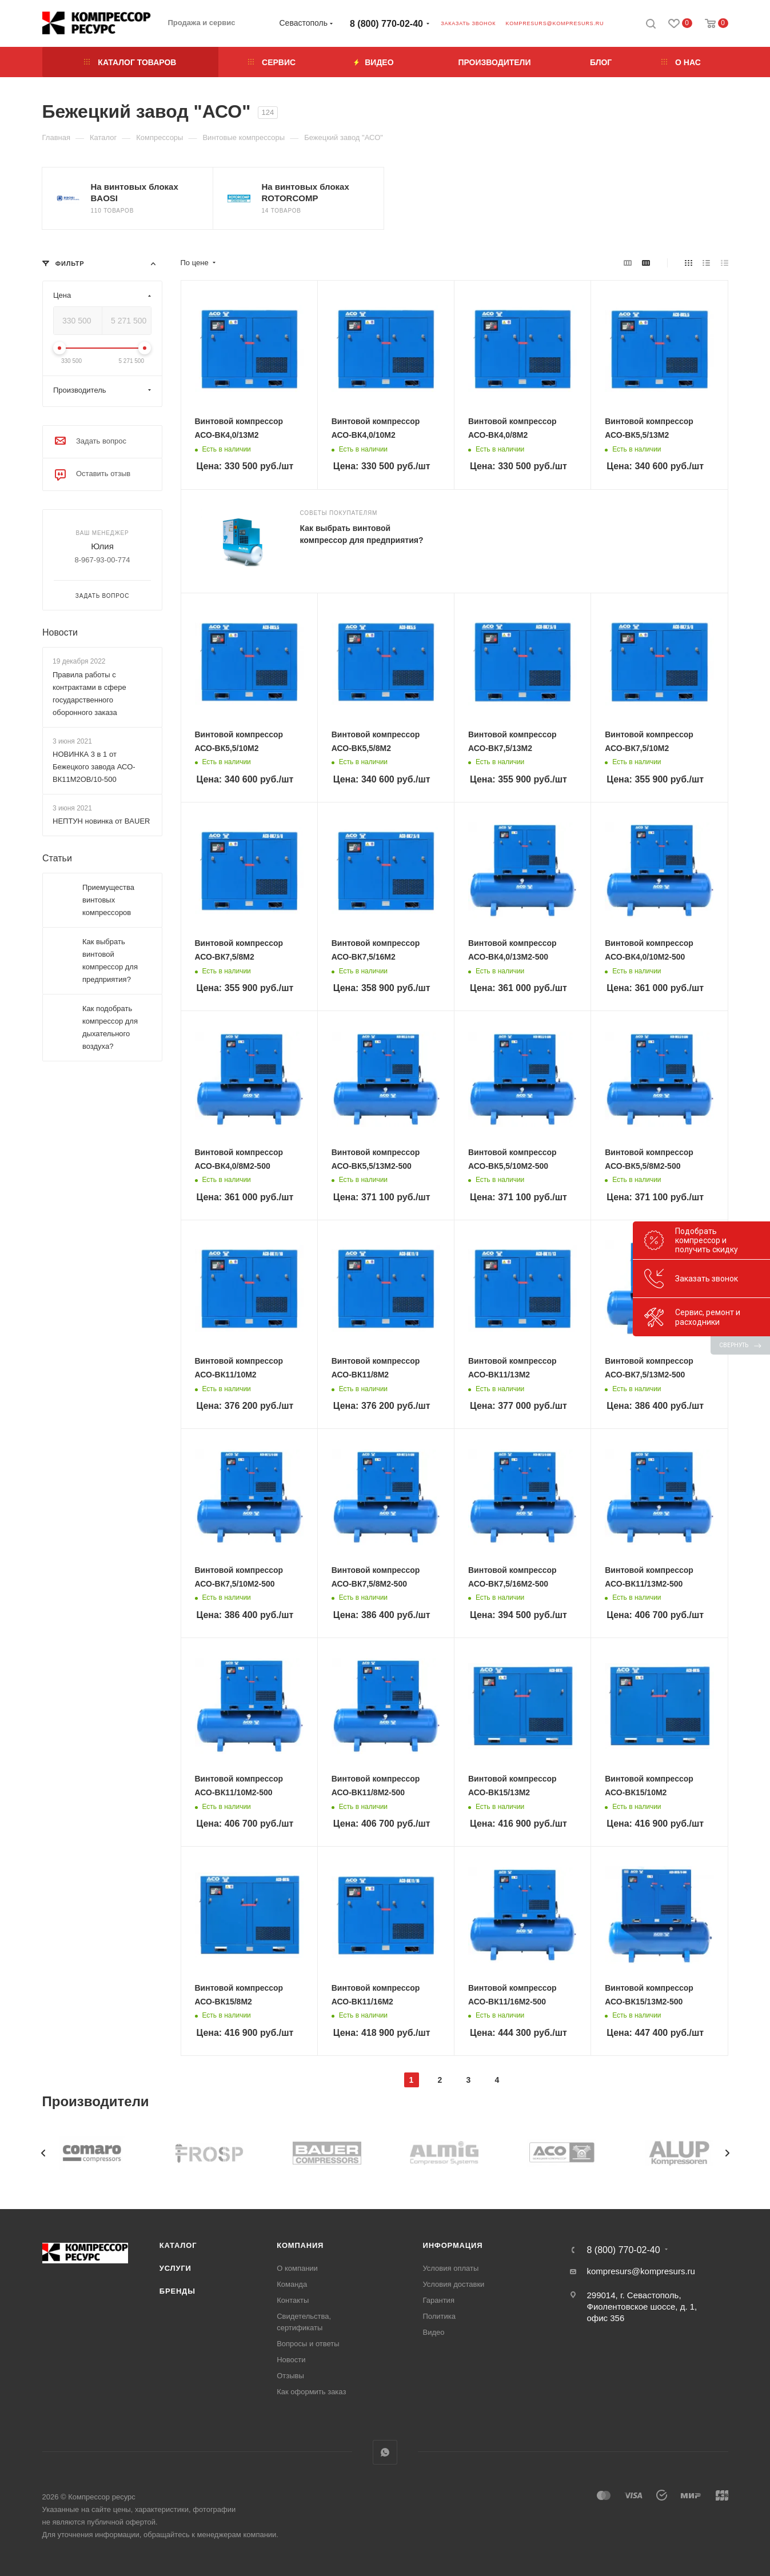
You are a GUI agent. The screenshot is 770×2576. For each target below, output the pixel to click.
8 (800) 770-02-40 (386, 24)
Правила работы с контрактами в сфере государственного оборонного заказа (89, 693)
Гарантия (438, 2300)
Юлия (102, 546)
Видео (433, 2332)
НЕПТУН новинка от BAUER (101, 821)
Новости (60, 632)
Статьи (57, 858)
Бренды (177, 2291)
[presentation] (43, 2153)
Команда (292, 2284)
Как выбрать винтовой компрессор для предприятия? (110, 960)
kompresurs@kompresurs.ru (554, 23)
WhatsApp (385, 2452)
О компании (297, 2268)
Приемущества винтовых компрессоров (108, 900)
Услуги (175, 2268)
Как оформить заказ (311, 2391)
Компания (300, 2245)
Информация (452, 2245)
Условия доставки (453, 2284)
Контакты (293, 2300)
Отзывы (290, 2375)
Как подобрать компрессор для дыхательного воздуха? (110, 1027)
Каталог (178, 2245)
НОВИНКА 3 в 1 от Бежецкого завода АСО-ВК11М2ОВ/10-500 (94, 767)
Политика (439, 2316)
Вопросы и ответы (308, 2343)
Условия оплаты (450, 2268)
